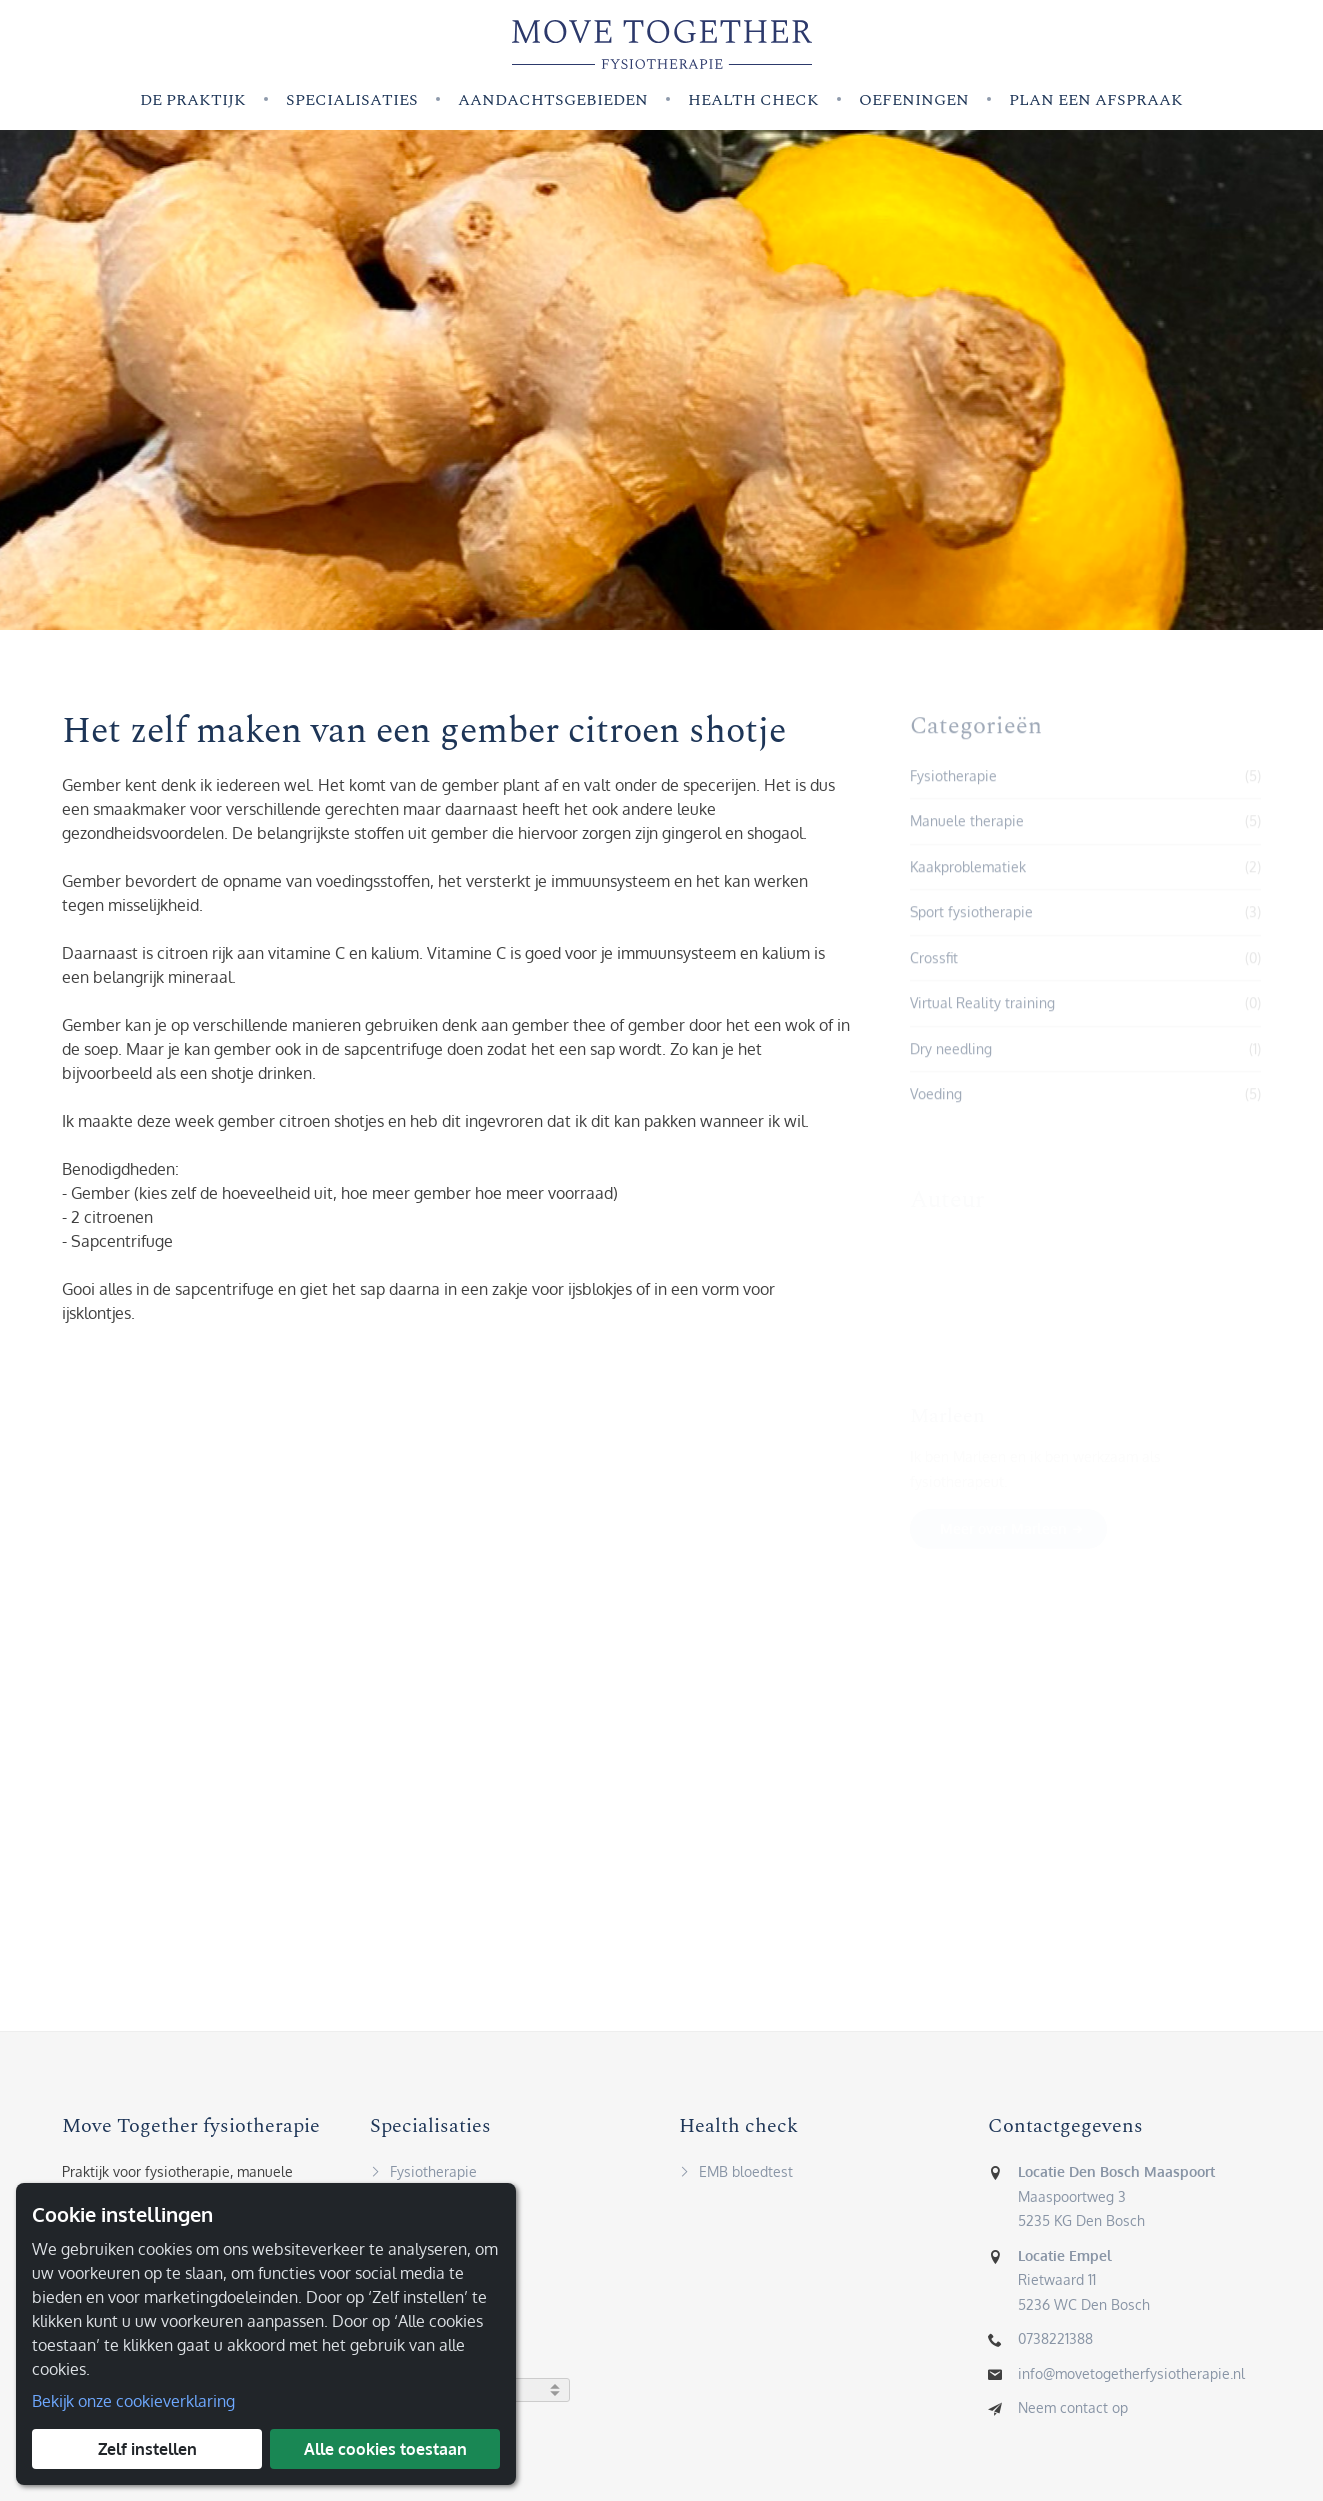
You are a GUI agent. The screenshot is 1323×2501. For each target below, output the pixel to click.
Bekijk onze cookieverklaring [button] (133, 2401)
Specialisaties (352, 100)
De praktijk (193, 100)
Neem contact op (1073, 2411)
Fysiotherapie (423, 2175)
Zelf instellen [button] (147, 2449)
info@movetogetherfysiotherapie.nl (1131, 2377)
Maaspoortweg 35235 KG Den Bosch (1116, 2200)
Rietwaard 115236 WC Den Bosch (1084, 2284)
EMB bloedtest (736, 2175)
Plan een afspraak (1096, 100)
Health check (753, 100)
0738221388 (1055, 2342)
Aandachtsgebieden (553, 100)
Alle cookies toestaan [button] (385, 2449)
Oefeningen (914, 100)
